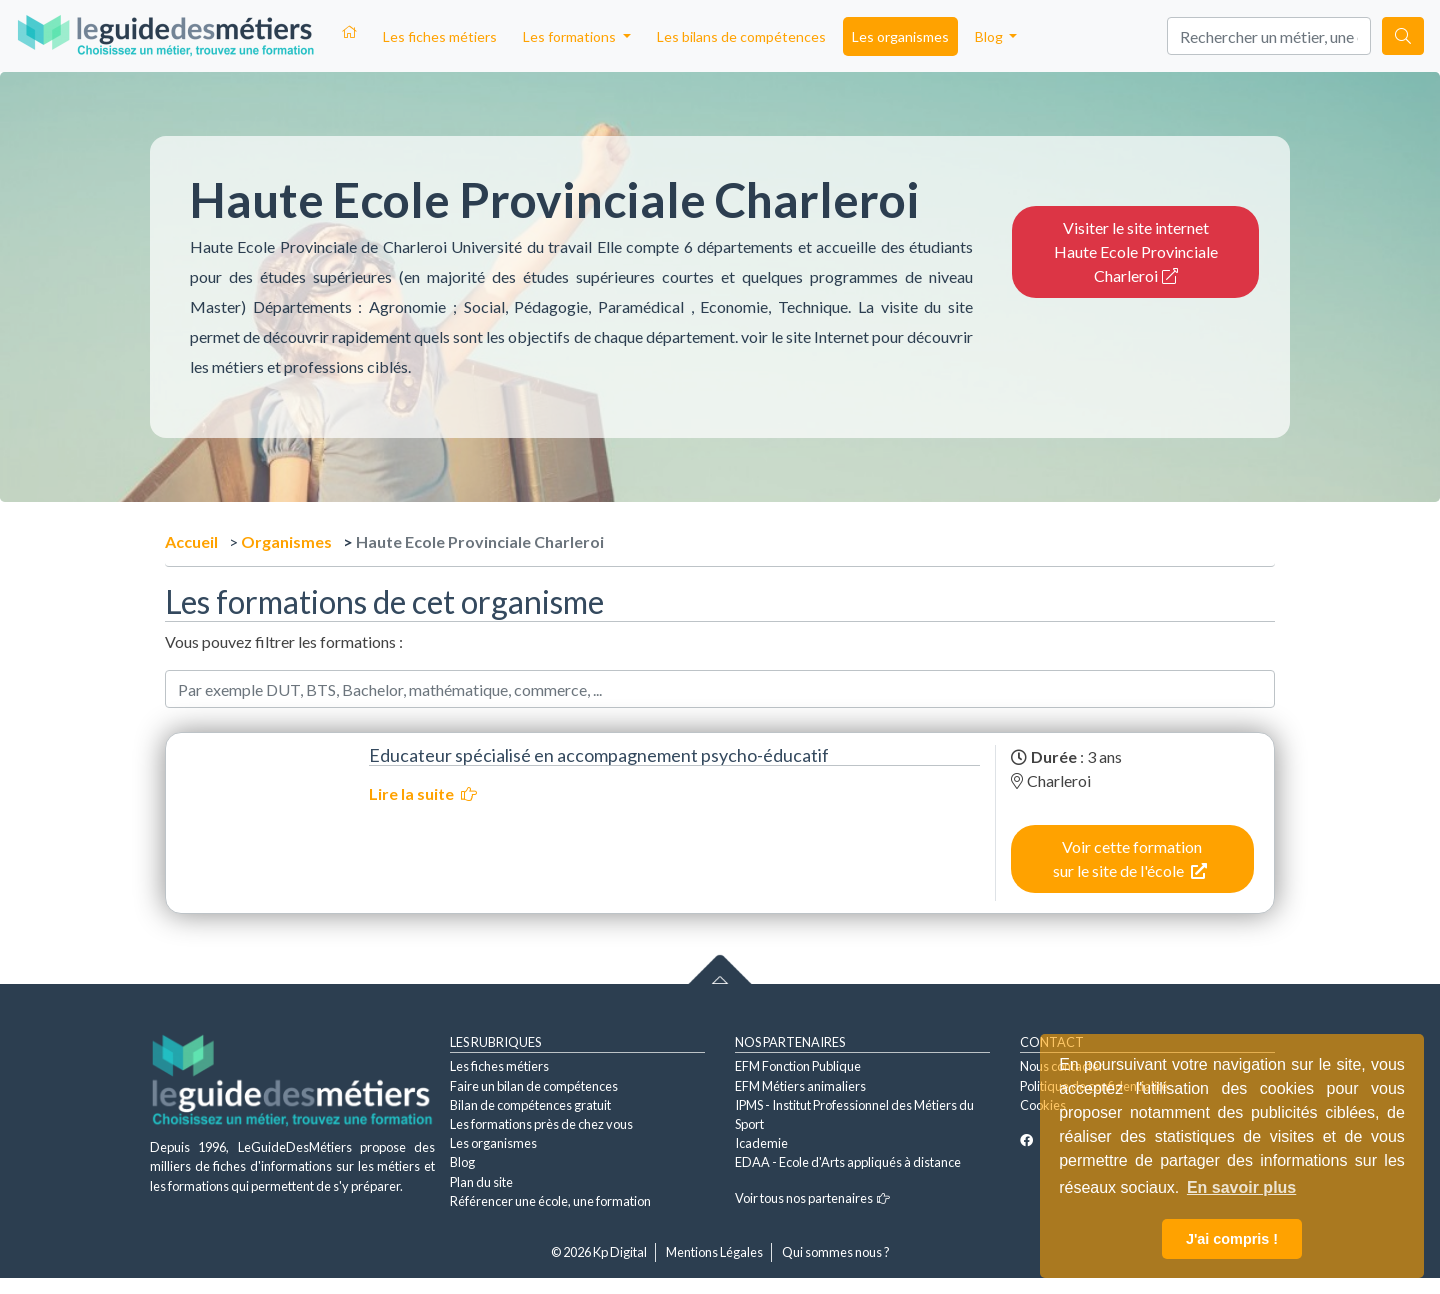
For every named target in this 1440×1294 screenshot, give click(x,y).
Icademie (761, 1143)
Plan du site (481, 1182)
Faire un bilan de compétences (534, 1086)
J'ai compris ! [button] (1232, 1239)
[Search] (1269, 36)
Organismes (286, 541)
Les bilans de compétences (741, 36)
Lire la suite (423, 793)
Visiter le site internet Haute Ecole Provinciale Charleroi (1136, 251)
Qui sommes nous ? (836, 1252)
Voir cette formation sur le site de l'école (1130, 858)
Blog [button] (990, 36)
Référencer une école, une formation (550, 1201)
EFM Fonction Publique (798, 1066)
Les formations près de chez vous (541, 1124)
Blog (462, 1162)
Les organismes (900, 36)
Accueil (191, 541)
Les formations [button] (571, 36)
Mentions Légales (714, 1252)
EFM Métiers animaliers (800, 1086)
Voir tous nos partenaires (812, 1198)
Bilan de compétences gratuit (530, 1105)
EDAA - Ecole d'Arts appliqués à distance (848, 1162)
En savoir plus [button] (1241, 1187)
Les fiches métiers (440, 36)
